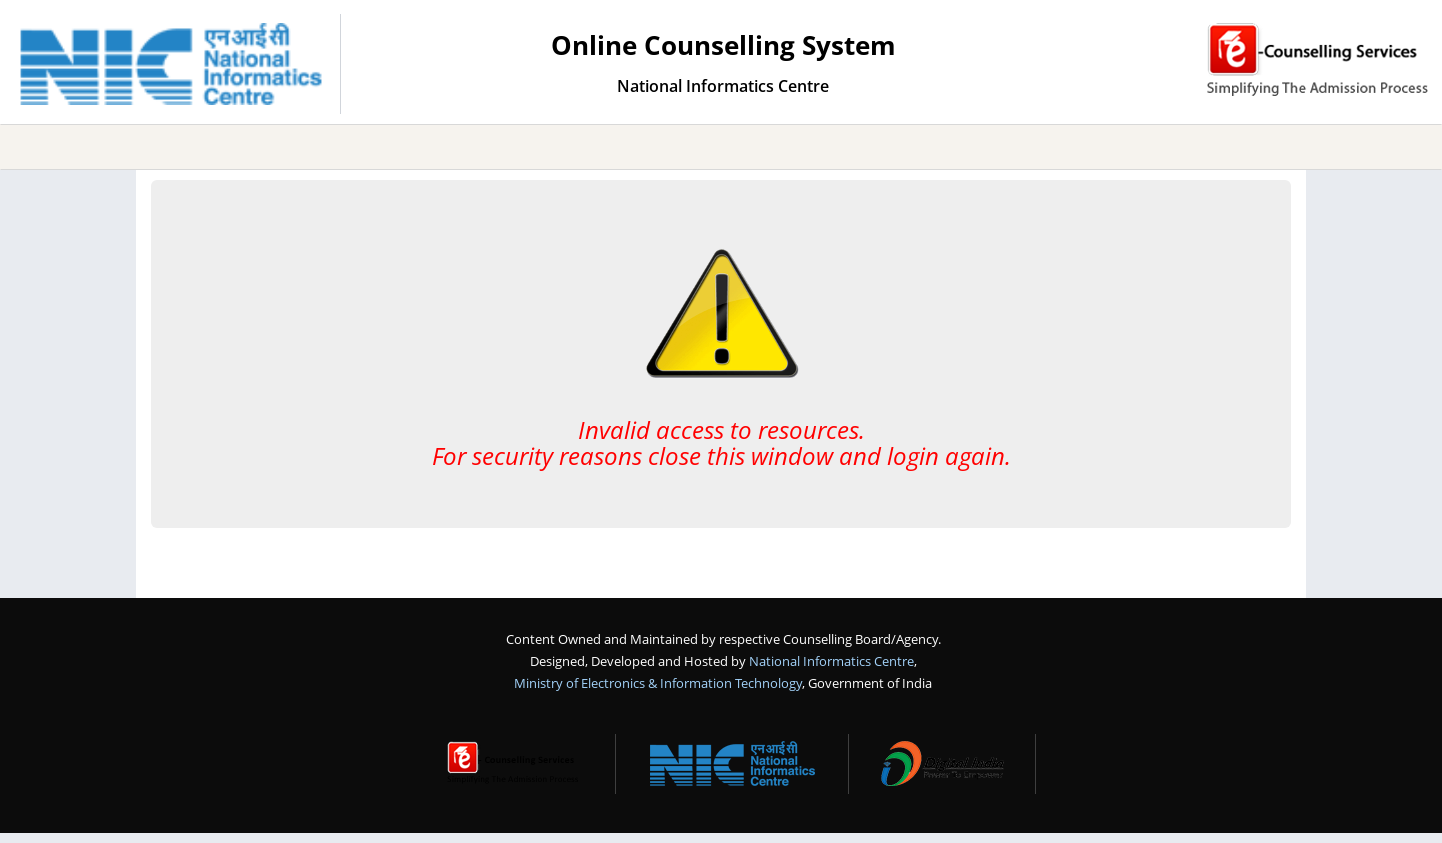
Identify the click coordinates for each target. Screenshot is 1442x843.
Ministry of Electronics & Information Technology (658, 683)
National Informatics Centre (831, 661)
